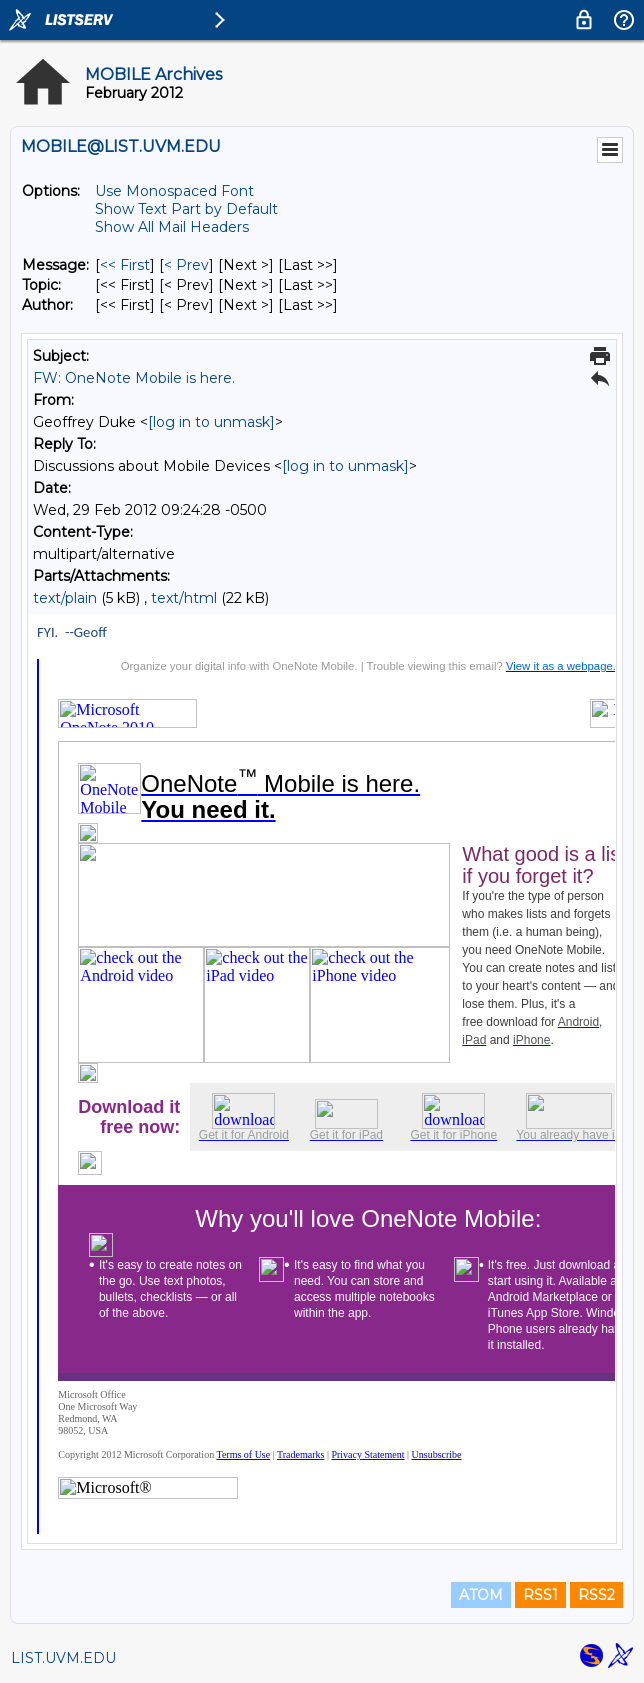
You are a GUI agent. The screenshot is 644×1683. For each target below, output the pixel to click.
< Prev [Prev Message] (186, 265)
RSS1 (540, 1595)
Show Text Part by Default (186, 209)
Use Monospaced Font (174, 191)
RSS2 (596, 1595)
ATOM (481, 1595)
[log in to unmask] (211, 422)
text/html (184, 598)
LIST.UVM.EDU (63, 1658)
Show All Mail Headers (172, 227)
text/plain (65, 598)
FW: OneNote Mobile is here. (134, 378)
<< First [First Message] (125, 265)
